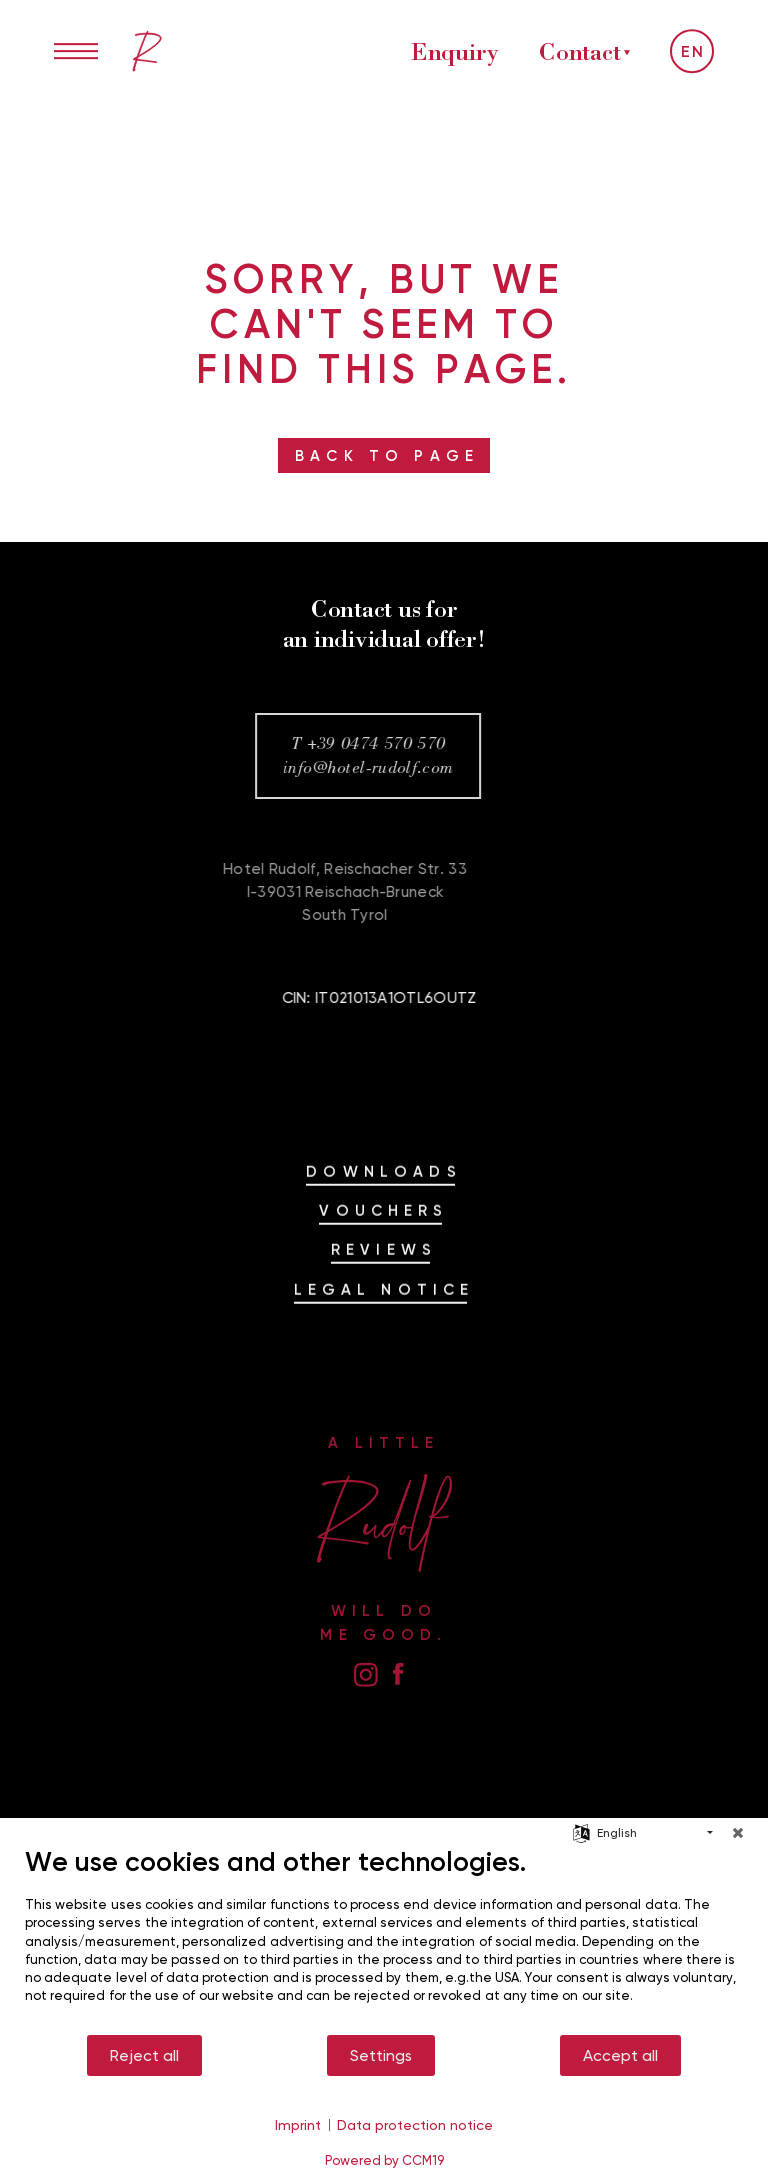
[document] (384, 1939)
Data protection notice (415, 2124)
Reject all (144, 2055)
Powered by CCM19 (384, 2160)
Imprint (298, 2124)
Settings (381, 2055)
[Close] (738, 1833)
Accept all (620, 2055)
